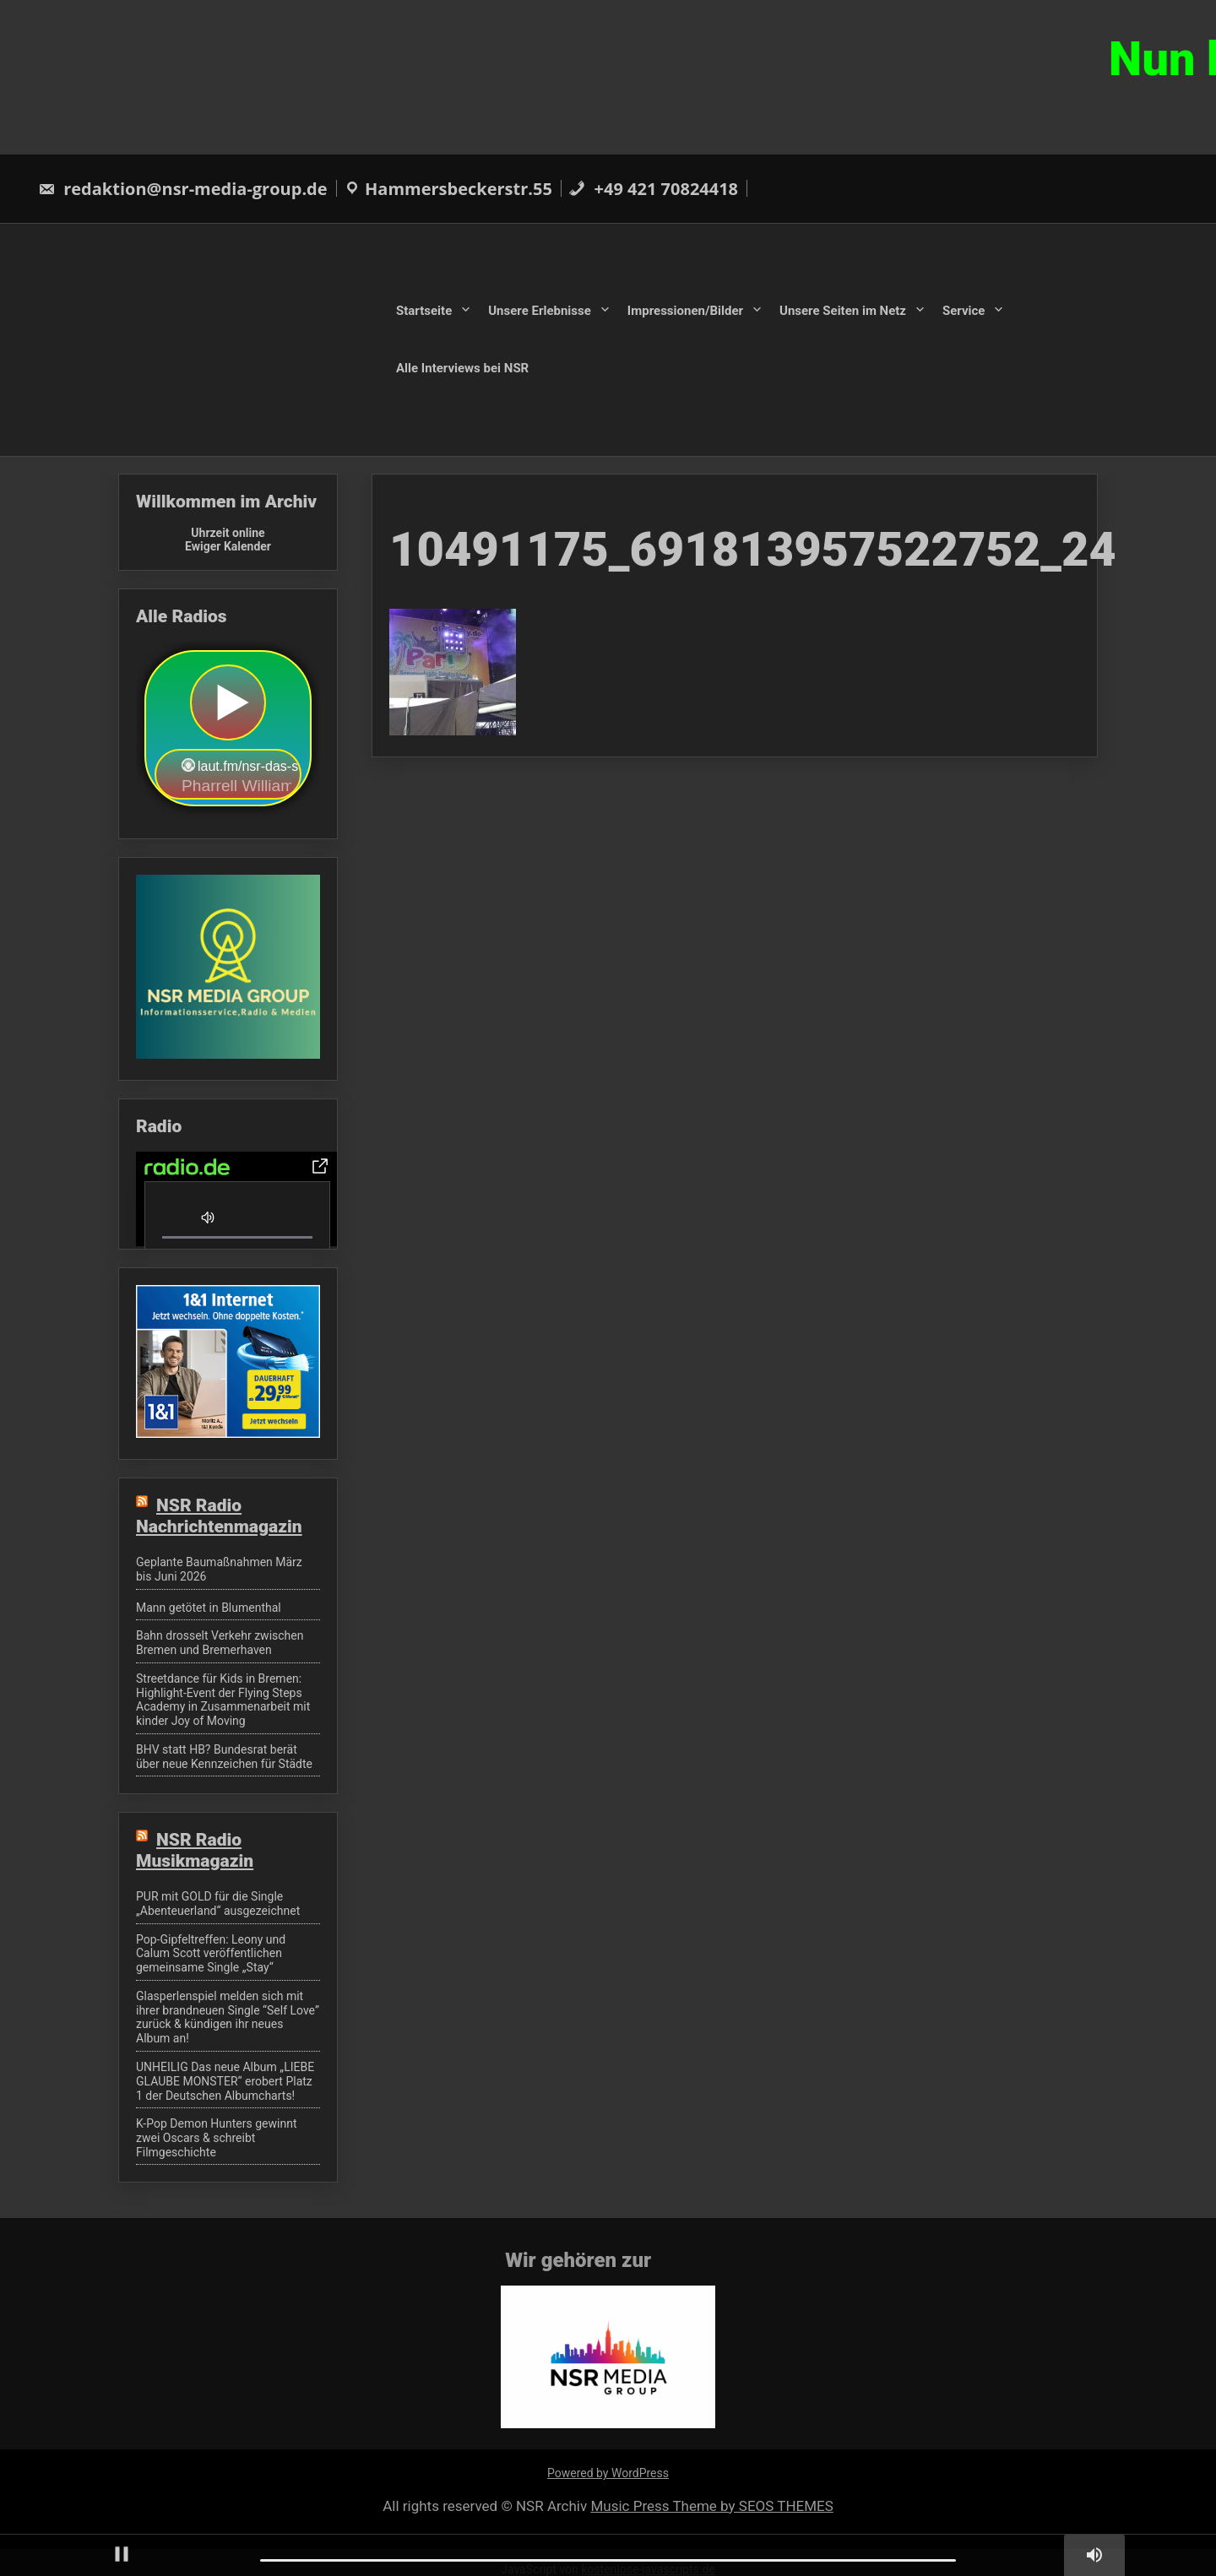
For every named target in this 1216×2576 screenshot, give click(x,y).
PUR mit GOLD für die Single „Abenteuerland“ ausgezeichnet (218, 1903)
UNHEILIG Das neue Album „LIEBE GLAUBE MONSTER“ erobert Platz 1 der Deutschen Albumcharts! (225, 2081)
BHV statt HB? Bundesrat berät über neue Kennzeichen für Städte (224, 1757)
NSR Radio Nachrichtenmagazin (219, 1515)
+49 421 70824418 (653, 188)
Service (963, 310)
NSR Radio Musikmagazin (194, 1850)
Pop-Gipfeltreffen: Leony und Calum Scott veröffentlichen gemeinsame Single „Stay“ (210, 1954)
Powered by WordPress (608, 2473)
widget (228, 730)
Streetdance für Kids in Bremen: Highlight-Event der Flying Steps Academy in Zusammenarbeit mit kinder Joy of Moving (223, 1699)
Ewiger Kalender (228, 546)
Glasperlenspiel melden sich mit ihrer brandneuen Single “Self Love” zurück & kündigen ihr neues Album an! (227, 2017)
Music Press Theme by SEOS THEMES (711, 2505)
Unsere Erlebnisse (539, 310)
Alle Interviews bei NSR (462, 367)
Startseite (424, 310)
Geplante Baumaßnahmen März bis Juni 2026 (219, 1569)
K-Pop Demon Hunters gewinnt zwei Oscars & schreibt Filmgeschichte (216, 2138)
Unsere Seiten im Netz (842, 310)
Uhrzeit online (227, 533)
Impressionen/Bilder (685, 310)
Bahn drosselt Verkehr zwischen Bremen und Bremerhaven (219, 1643)
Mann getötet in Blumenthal (208, 1607)
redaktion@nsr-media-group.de (183, 188)
